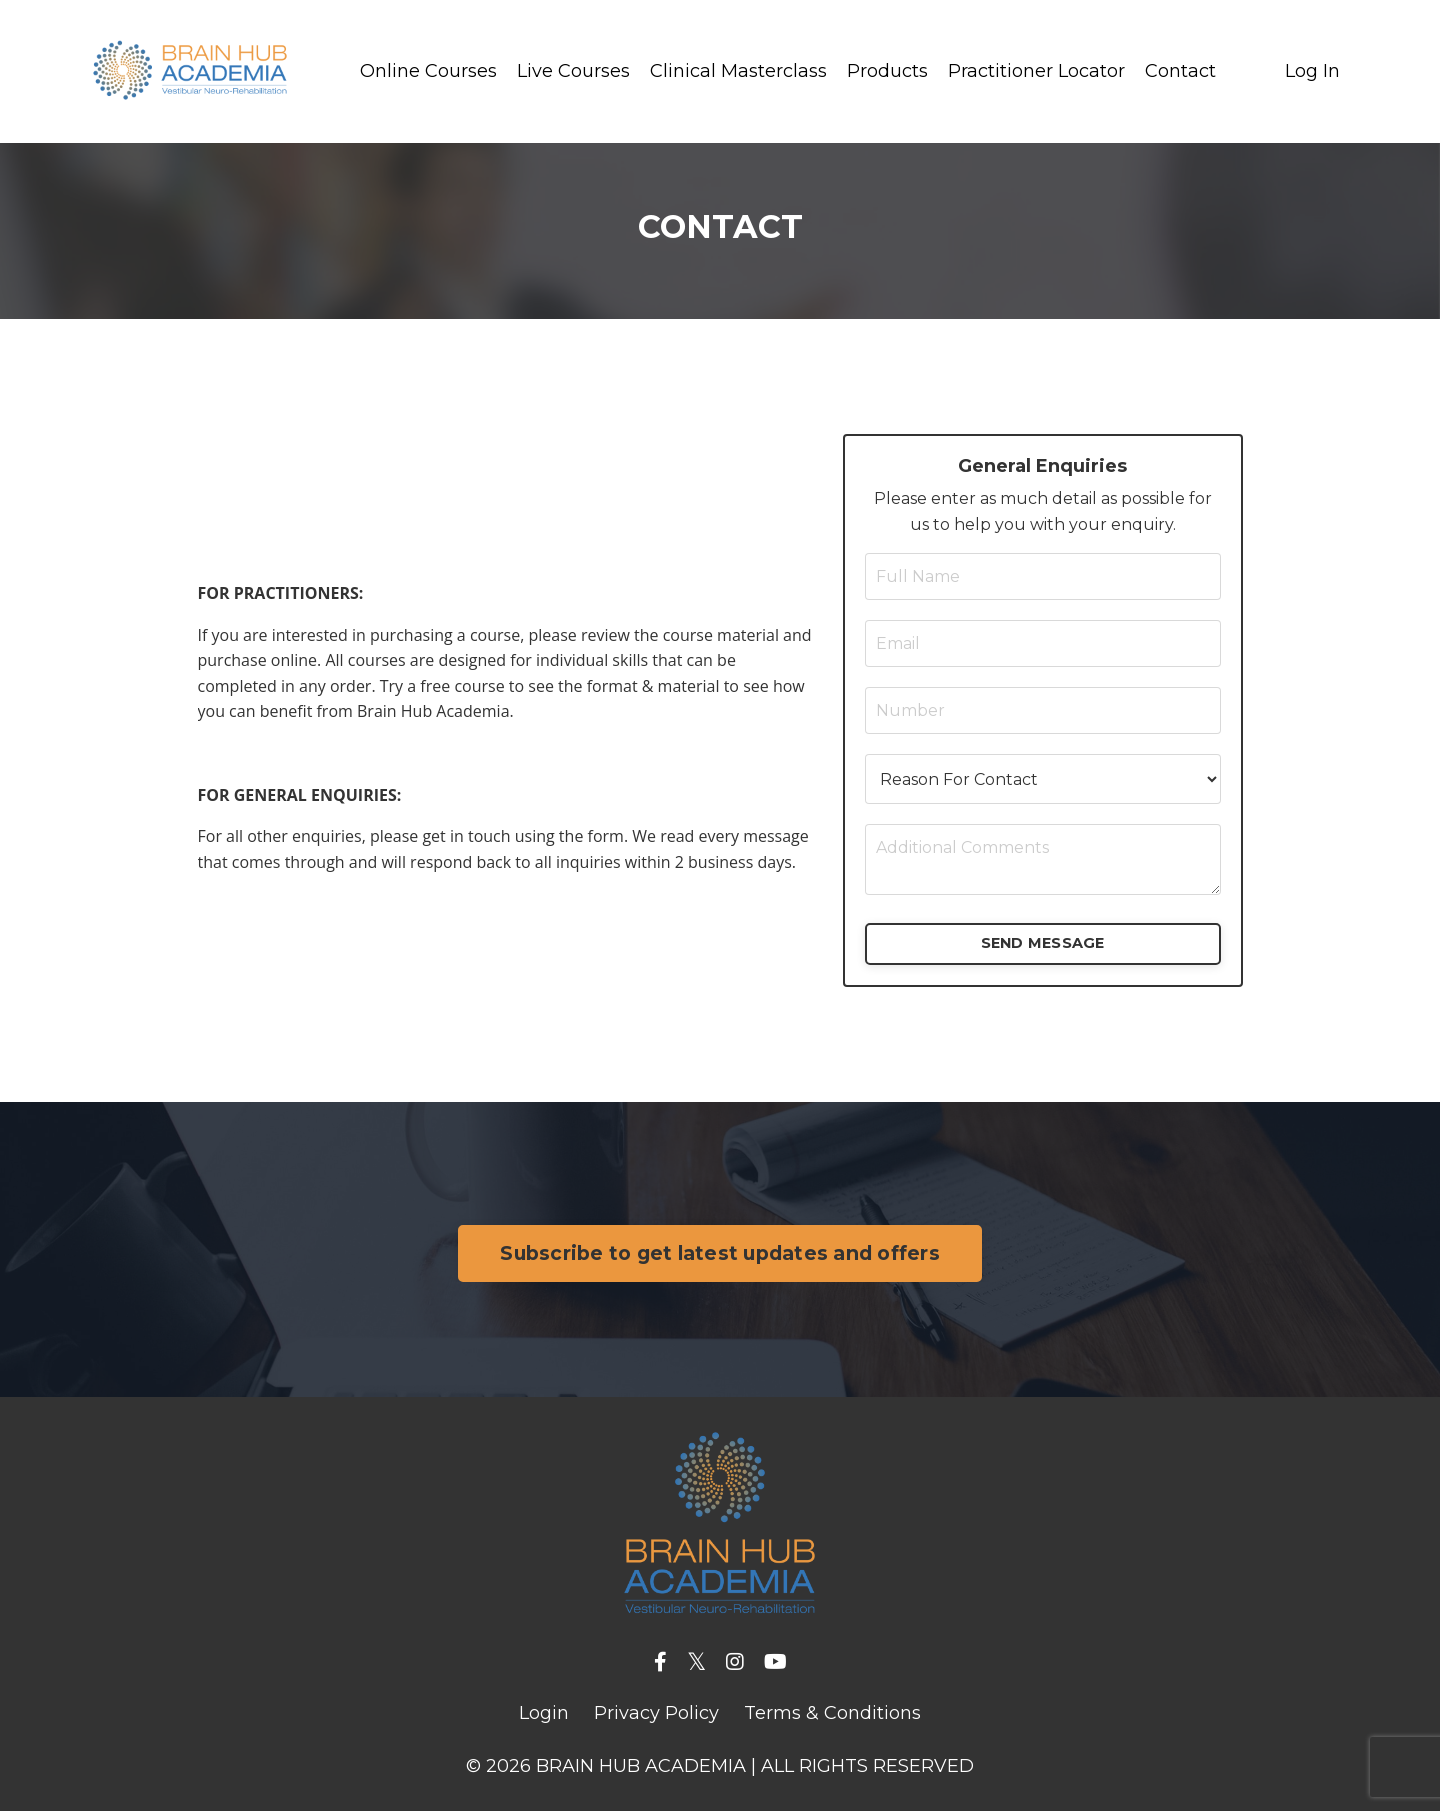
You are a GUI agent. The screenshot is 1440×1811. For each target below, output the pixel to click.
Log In (1312, 71)
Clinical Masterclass (738, 71)
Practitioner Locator (1036, 71)
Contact (1180, 71)
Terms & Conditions (832, 1713)
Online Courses (428, 71)
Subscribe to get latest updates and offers (720, 1253)
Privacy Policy (656, 1713)
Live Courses (573, 71)
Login (544, 1713)
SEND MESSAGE (1043, 943)
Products (887, 71)
